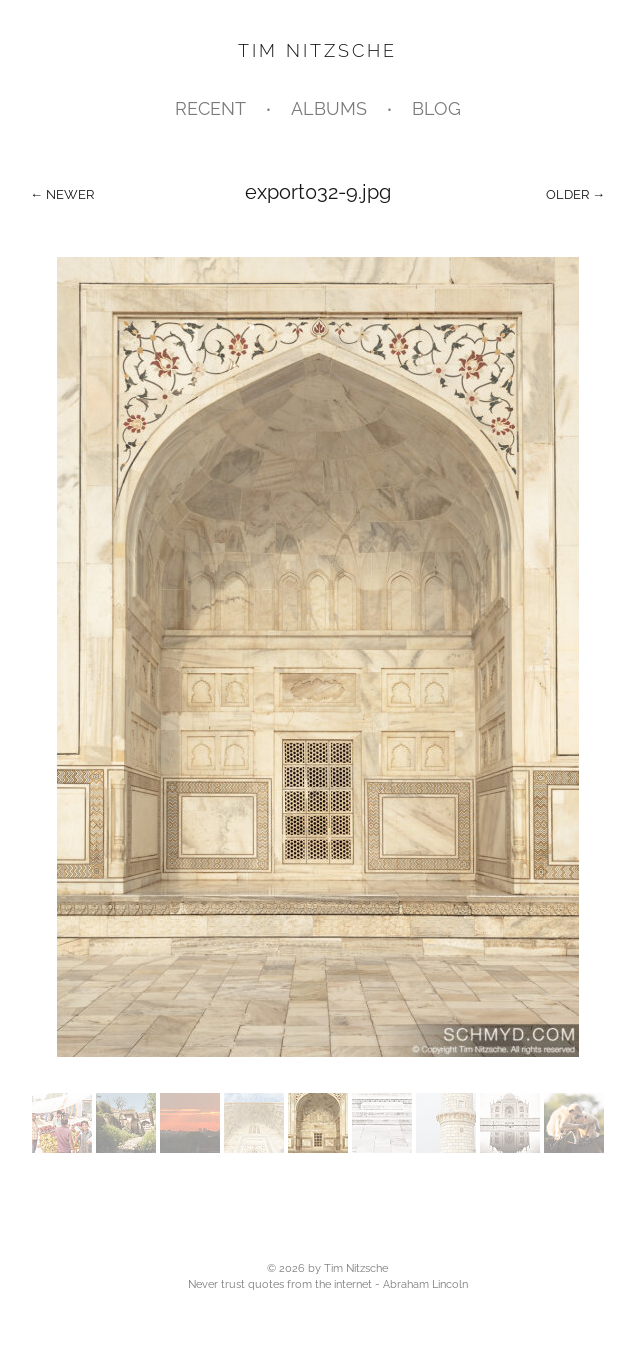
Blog (436, 108)
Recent (210, 108)
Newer (70, 194)
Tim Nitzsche (317, 50)
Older (567, 194)
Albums (329, 108)
